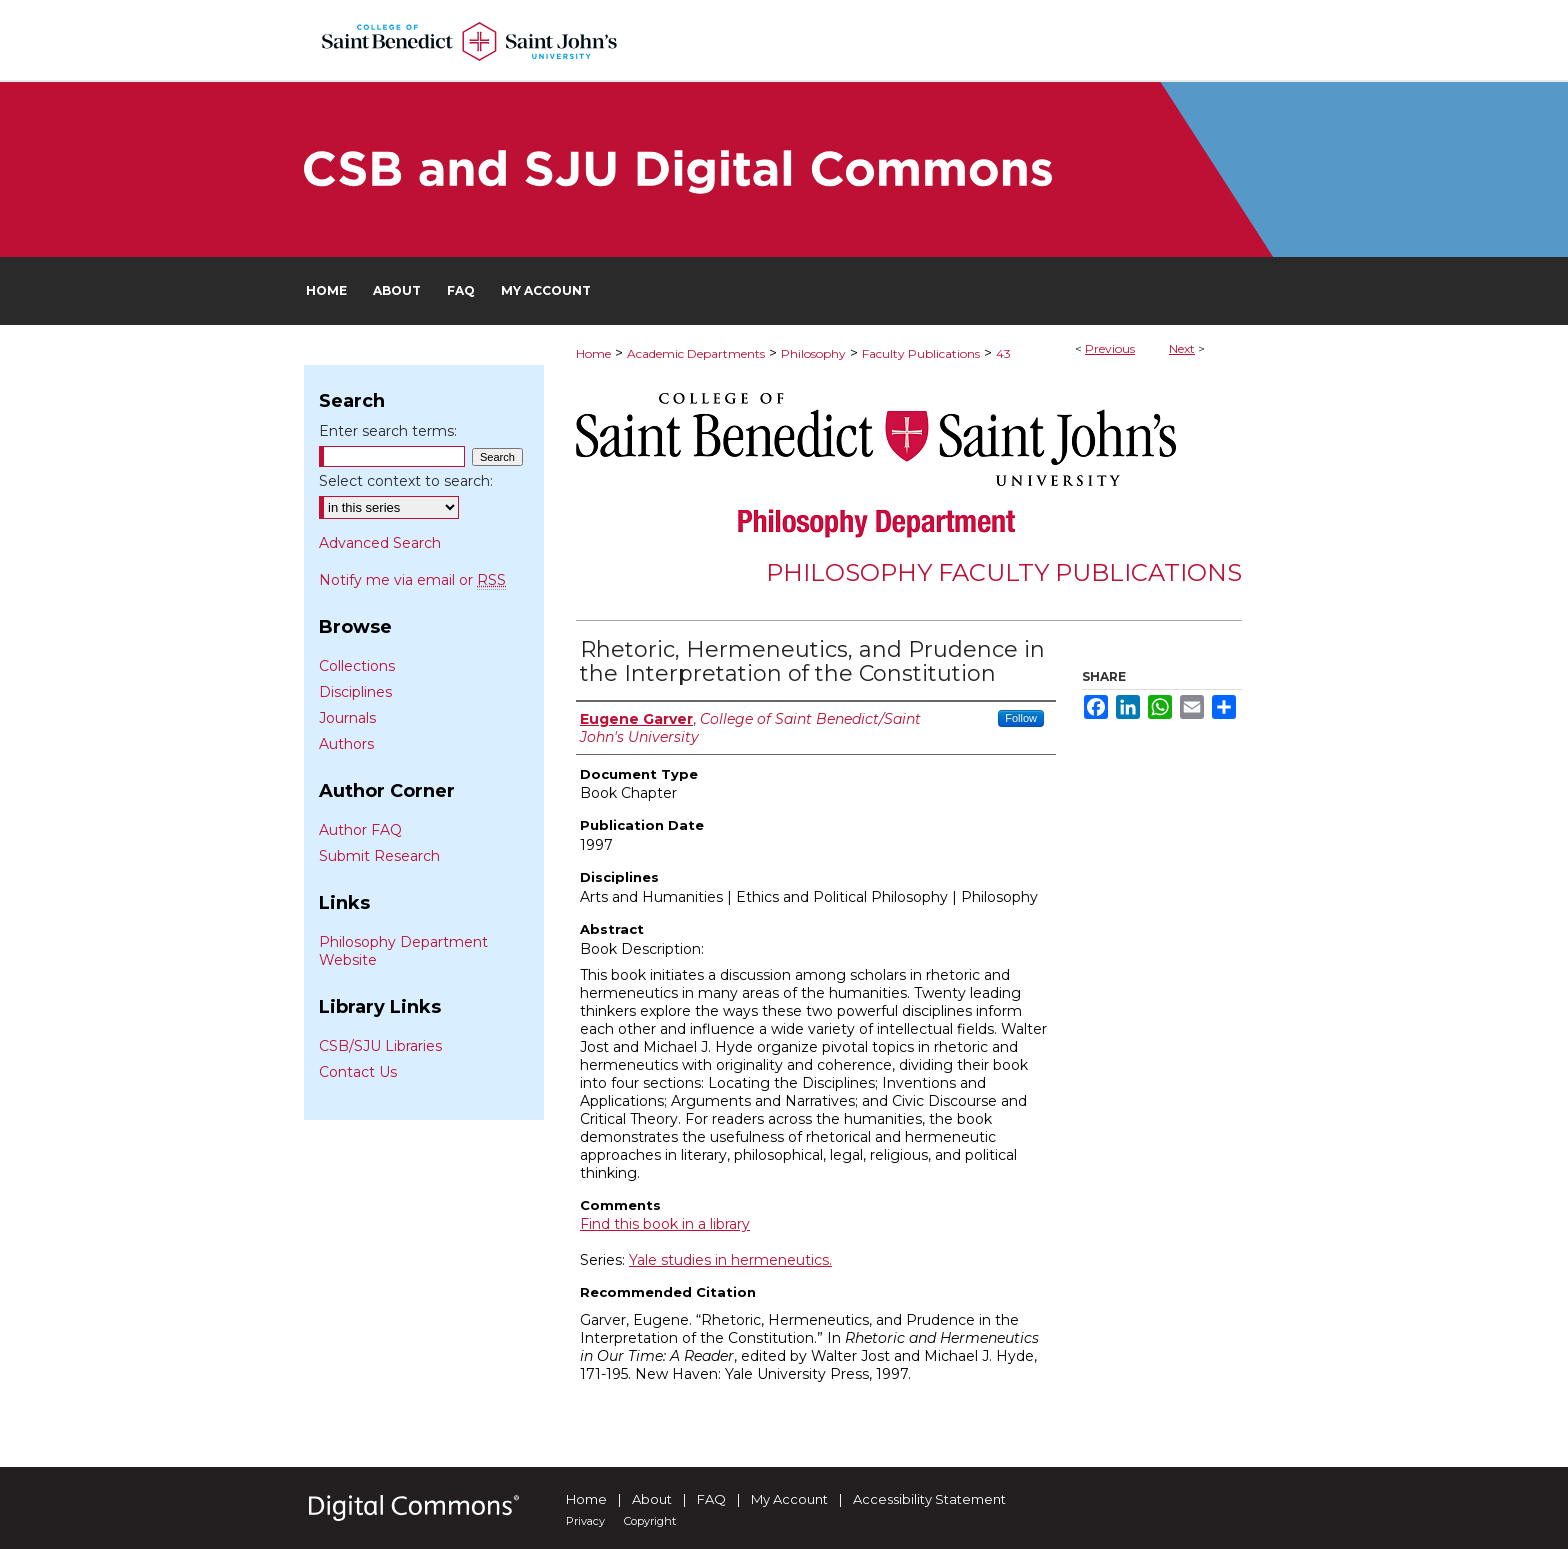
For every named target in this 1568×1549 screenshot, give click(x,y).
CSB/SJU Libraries (380, 1046)
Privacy (585, 1521)
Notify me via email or (412, 580)
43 (1003, 353)
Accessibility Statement (929, 1499)
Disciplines (355, 692)
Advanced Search (380, 543)
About (652, 1499)
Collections (357, 666)
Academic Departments (696, 353)
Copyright (650, 1521)
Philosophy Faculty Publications (1004, 572)
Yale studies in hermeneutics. (730, 1260)
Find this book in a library (665, 1224)
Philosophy (813, 353)
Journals (347, 718)
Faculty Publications (921, 353)
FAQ (711, 1499)
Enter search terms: (388, 431)
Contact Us (358, 1072)
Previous (1110, 348)
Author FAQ (360, 830)
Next (1182, 348)
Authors (346, 744)
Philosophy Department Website (403, 951)
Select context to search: (406, 481)
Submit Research (379, 856)
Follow (1021, 718)
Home (593, 353)
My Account (789, 1499)
